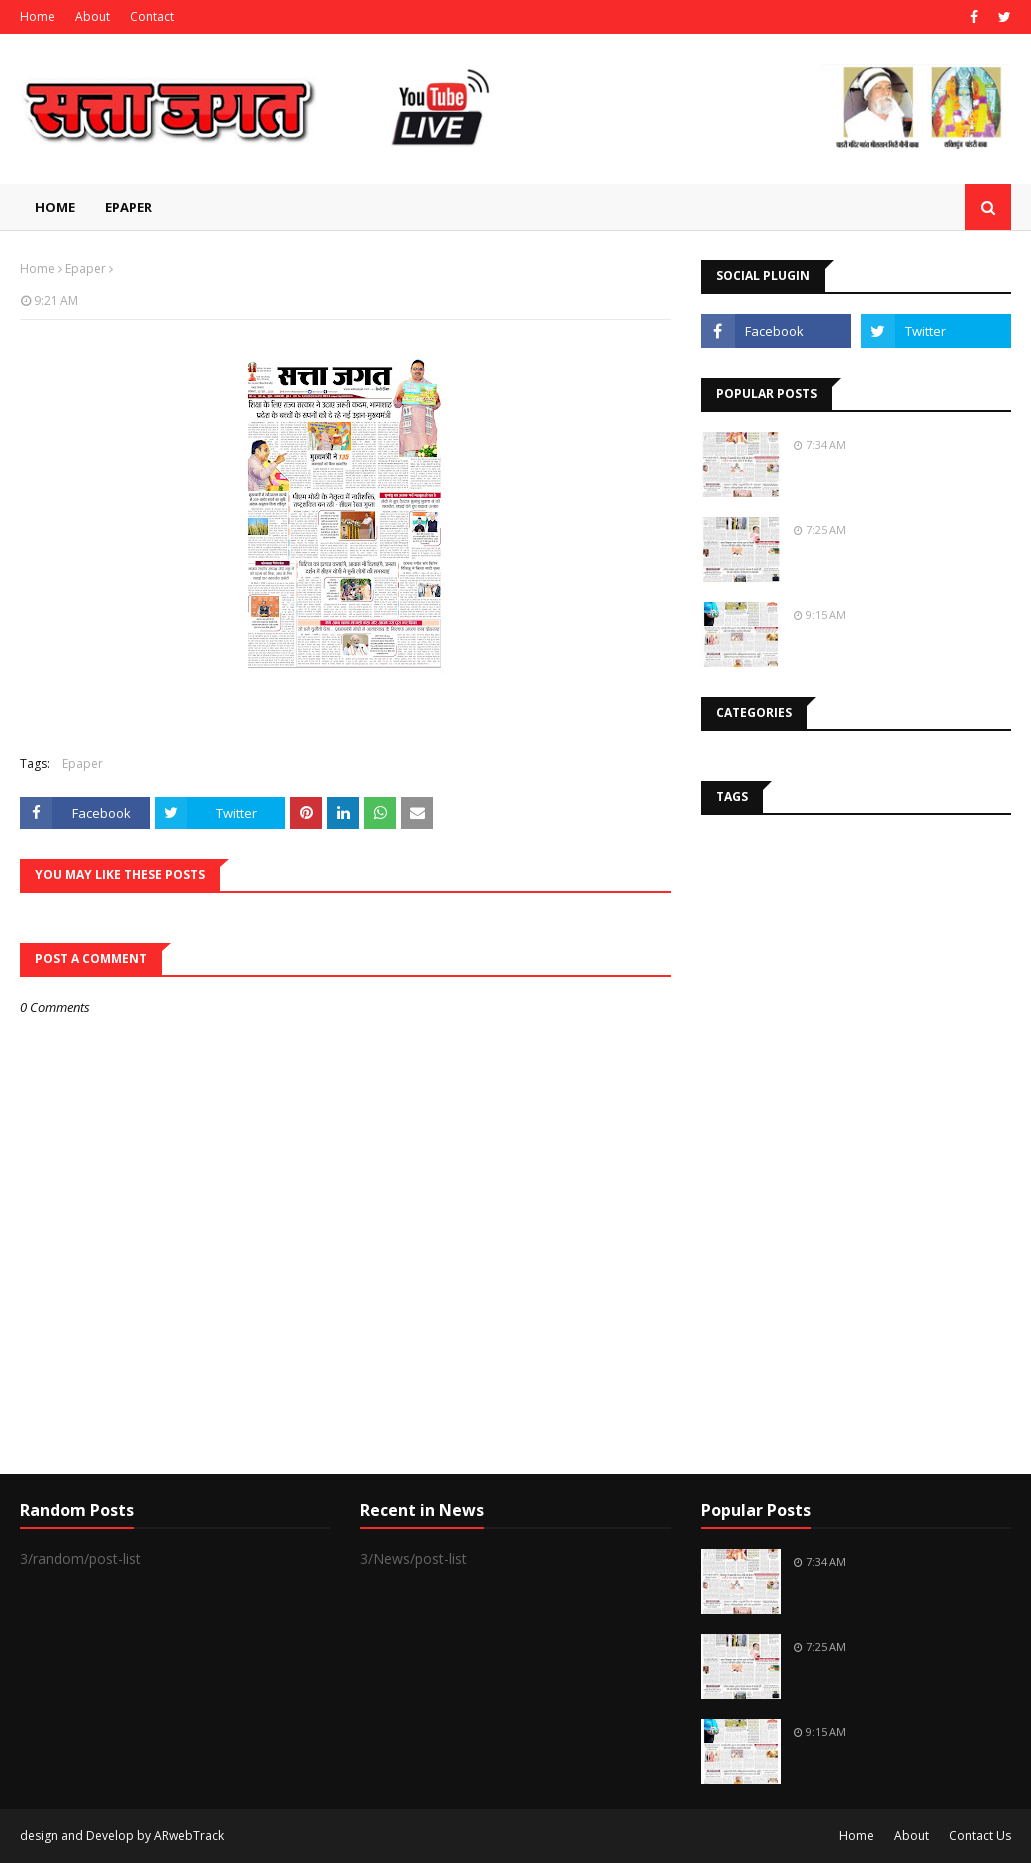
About (92, 16)
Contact (152, 16)
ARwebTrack (189, 1835)
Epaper (85, 268)
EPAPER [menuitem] (128, 207)
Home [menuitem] (55, 207)
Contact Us (980, 1835)
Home (37, 16)
